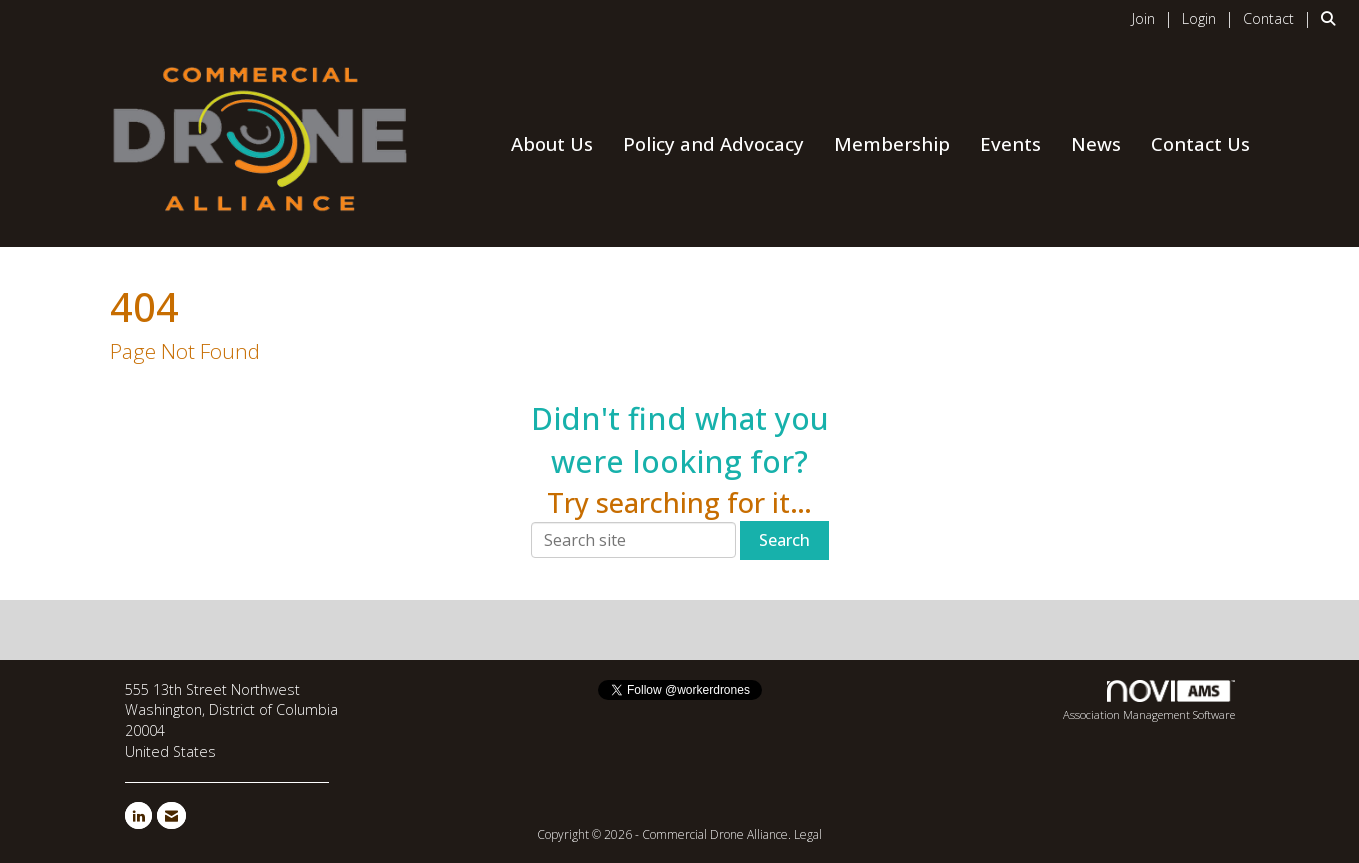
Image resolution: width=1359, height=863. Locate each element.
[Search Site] (1332, 18)
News (1096, 143)
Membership (892, 143)
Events (1010, 143)
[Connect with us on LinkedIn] (138, 815)
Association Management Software (1149, 701)
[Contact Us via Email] (171, 815)
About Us (552, 143)
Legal (808, 834)
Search (784, 540)
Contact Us (1200, 143)
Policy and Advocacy (713, 143)
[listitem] (1155, 18)
